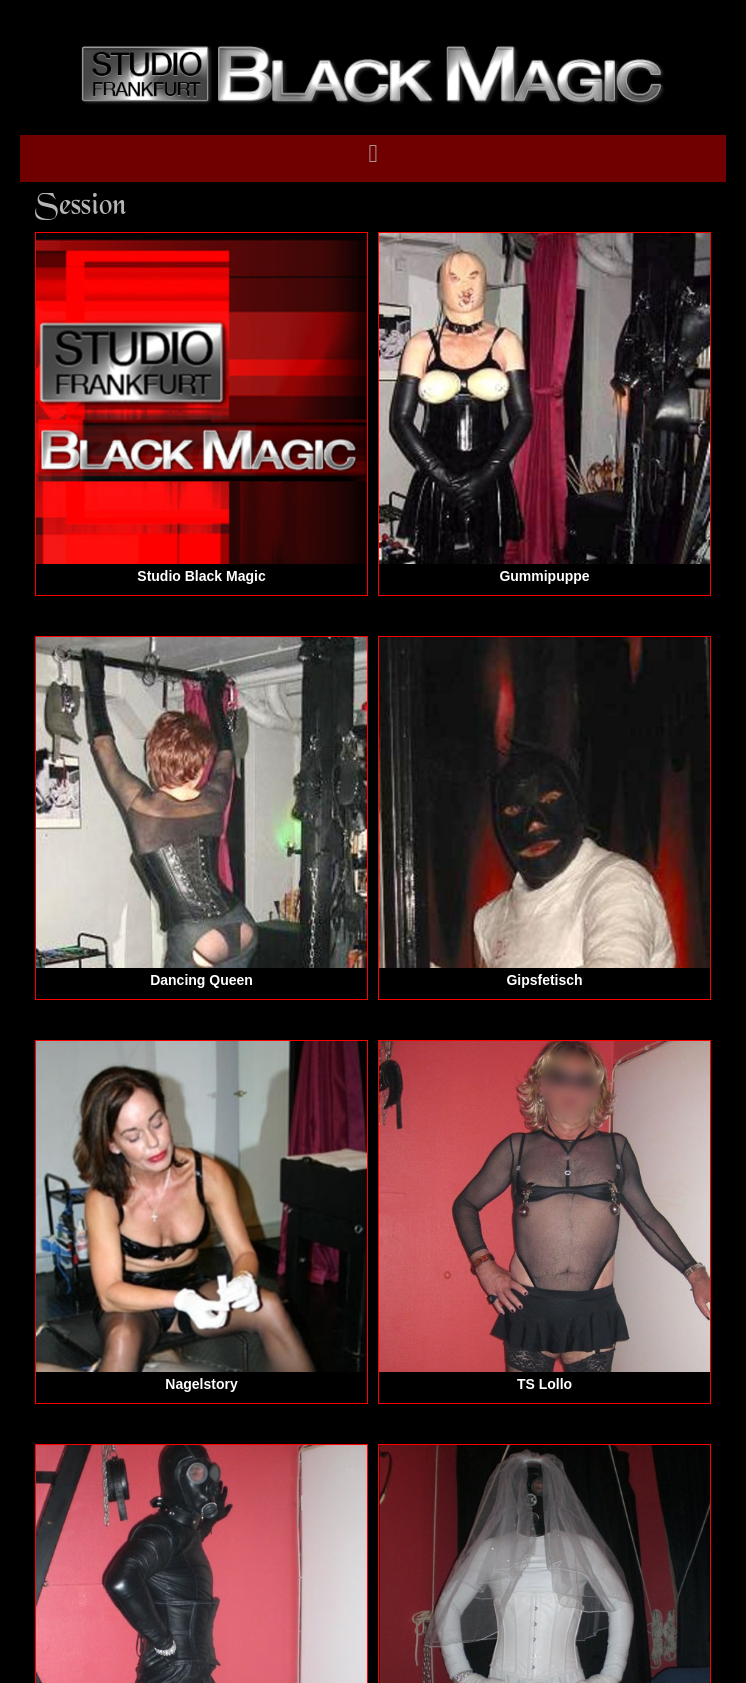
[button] (373, 154)
